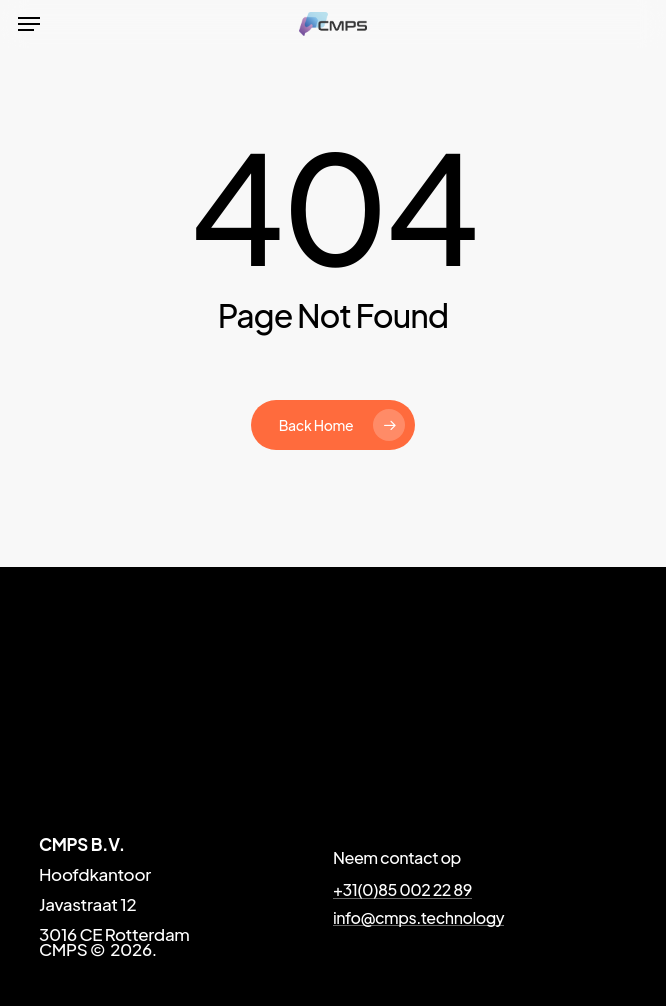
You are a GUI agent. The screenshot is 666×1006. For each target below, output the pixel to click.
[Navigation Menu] (29, 24)
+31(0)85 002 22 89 (402, 890)
